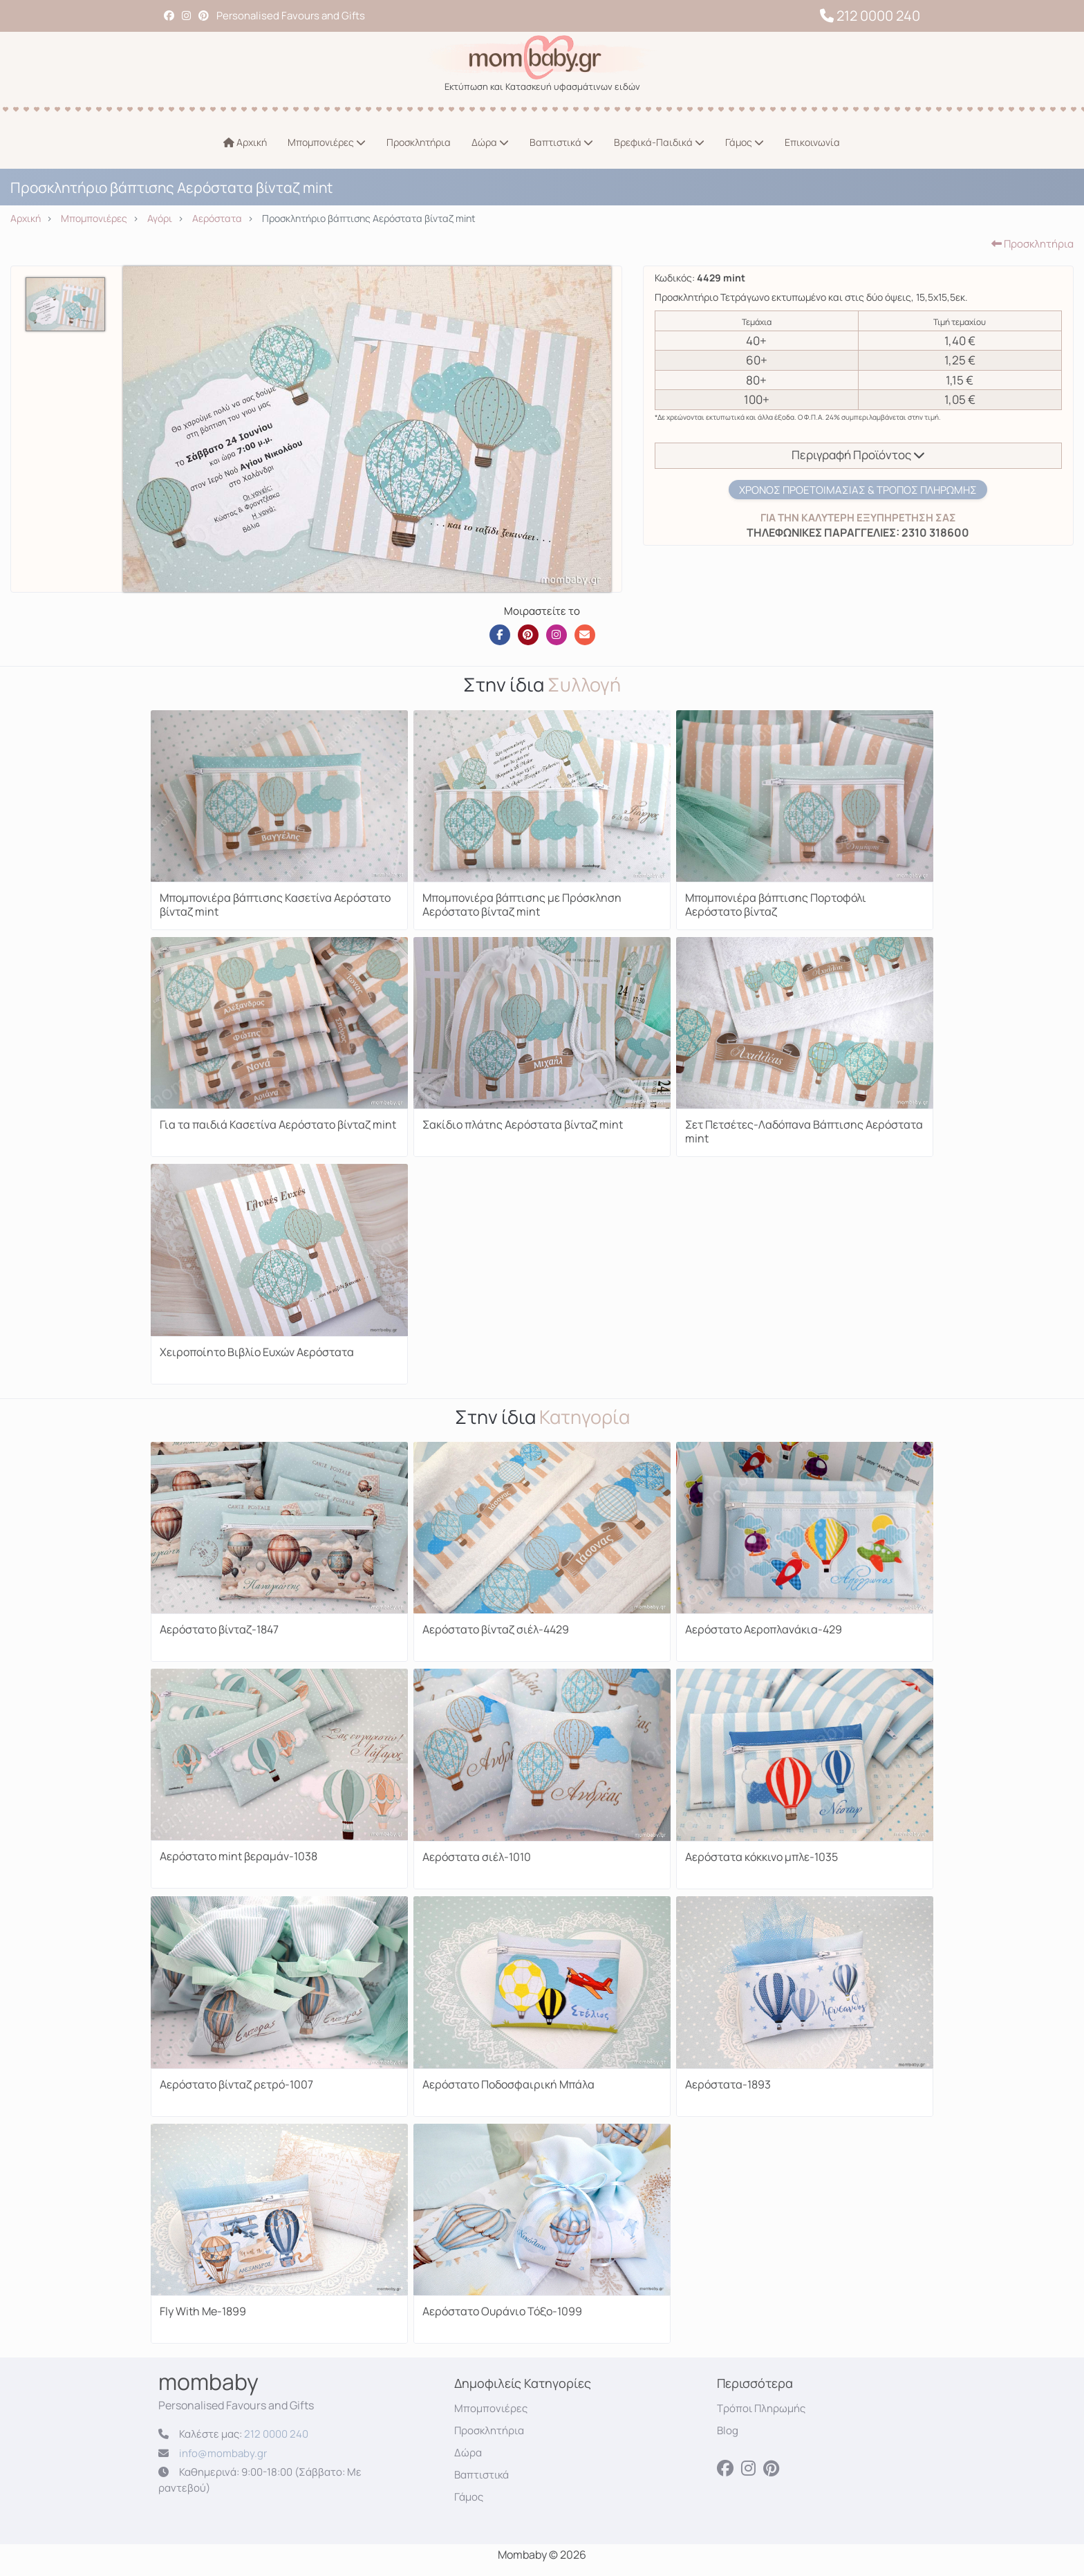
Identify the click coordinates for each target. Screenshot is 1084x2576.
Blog (727, 2430)
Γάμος (744, 142)
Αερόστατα (217, 218)
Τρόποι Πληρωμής (761, 2408)
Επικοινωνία (812, 142)
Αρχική (245, 142)
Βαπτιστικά (561, 142)
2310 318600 (934, 532)
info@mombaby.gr (223, 2453)
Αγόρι (159, 218)
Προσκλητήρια (418, 142)
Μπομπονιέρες (327, 142)
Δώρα (490, 142)
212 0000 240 (870, 15)
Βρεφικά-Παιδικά (659, 142)
